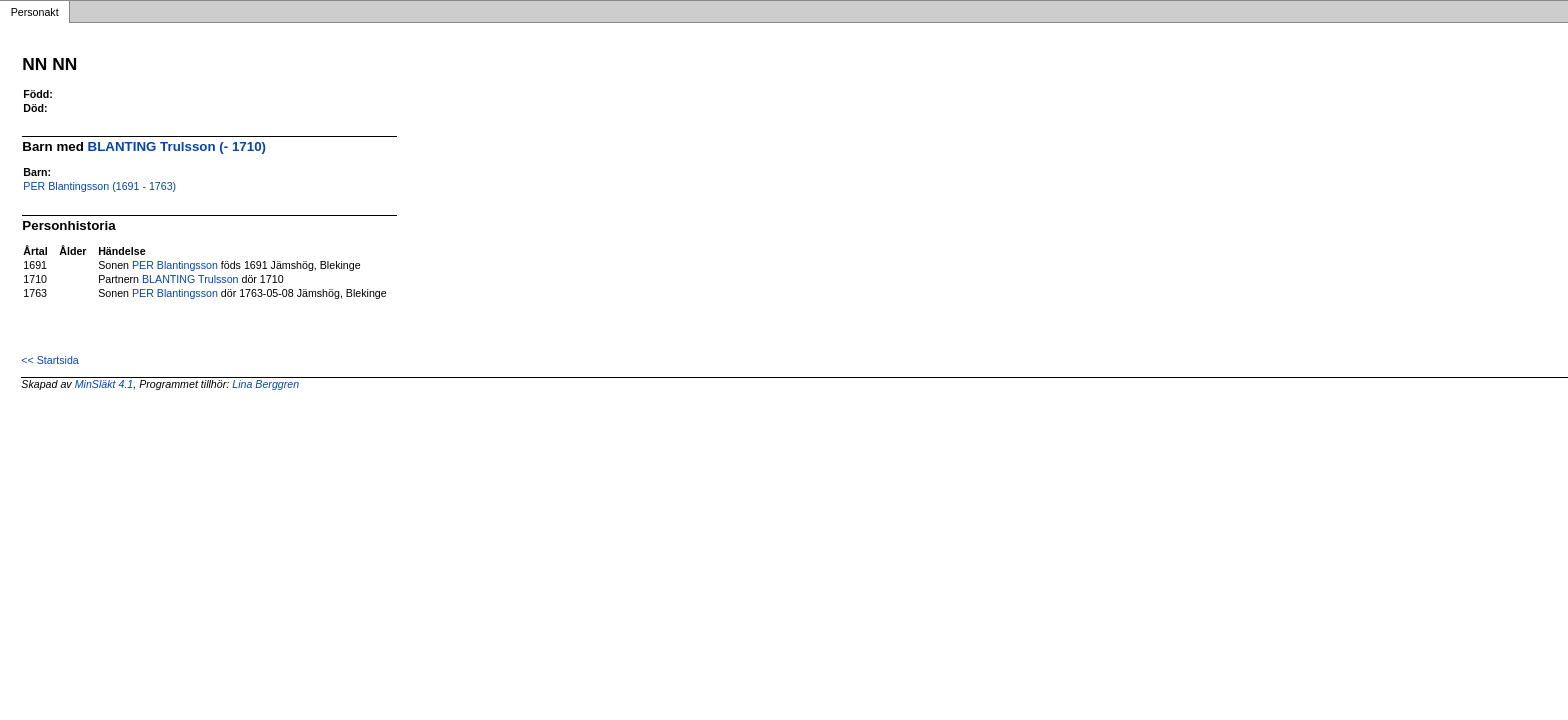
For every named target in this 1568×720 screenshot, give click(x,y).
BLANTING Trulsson (190, 279)
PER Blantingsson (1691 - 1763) (99, 186)
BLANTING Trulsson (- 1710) (177, 146)
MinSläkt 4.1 (104, 384)
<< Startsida (49, 360)
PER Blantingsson (175, 265)
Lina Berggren (265, 384)
